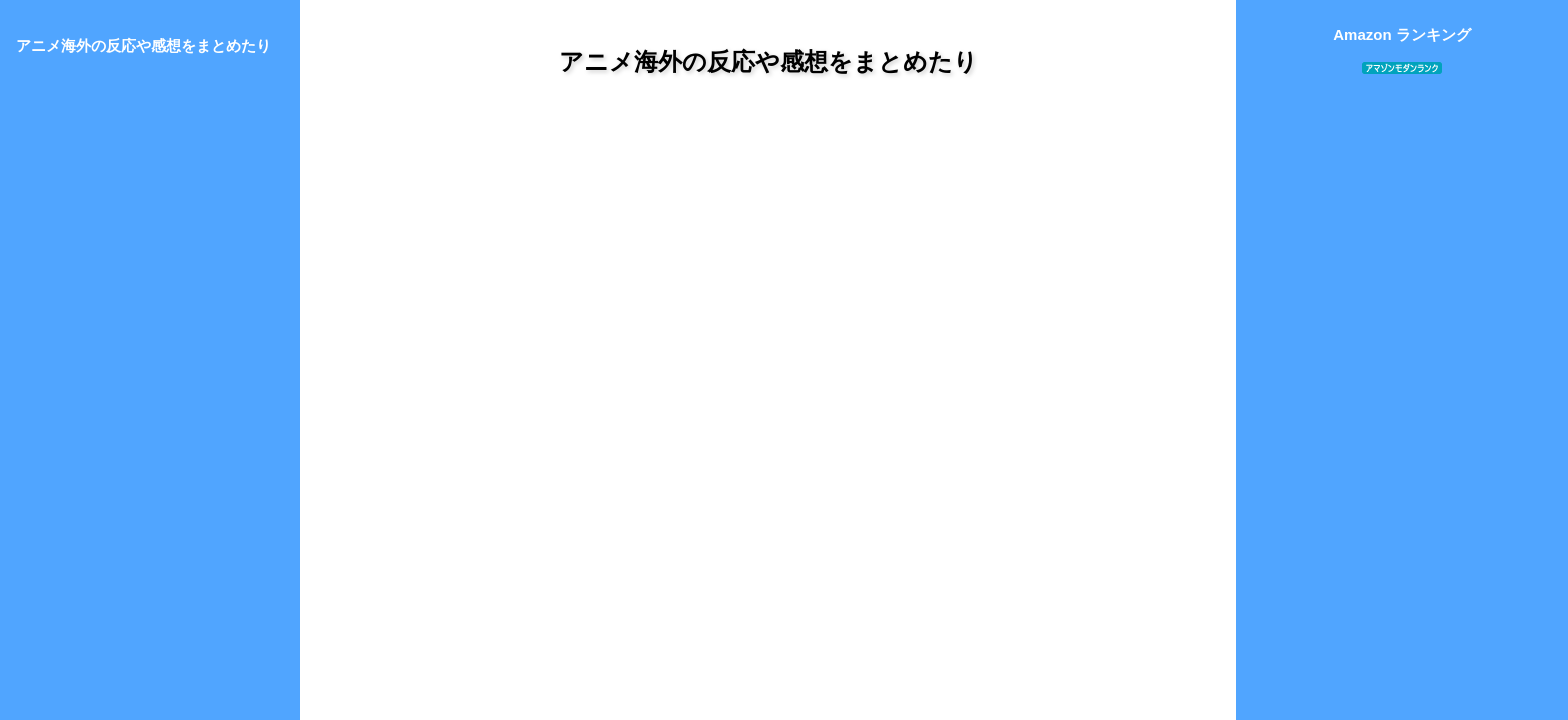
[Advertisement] (768, 279)
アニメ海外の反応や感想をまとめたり (768, 61)
